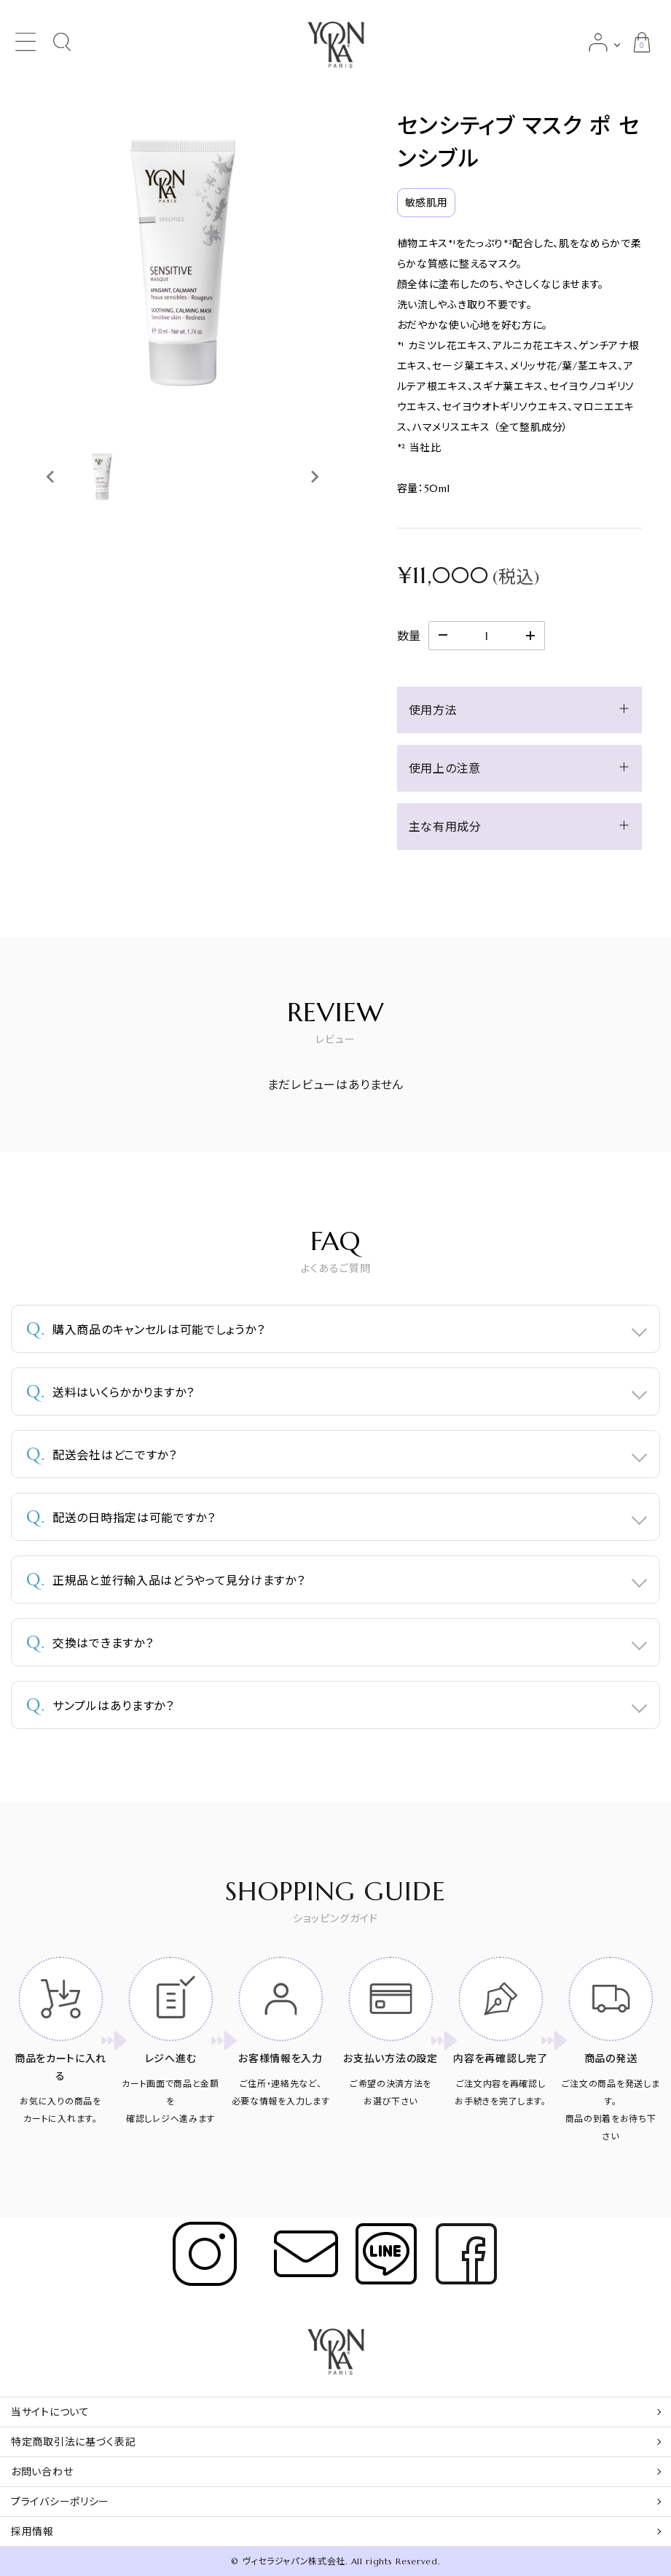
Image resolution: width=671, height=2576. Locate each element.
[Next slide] (314, 476)
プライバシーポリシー (60, 2501)
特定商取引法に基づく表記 (73, 2441)
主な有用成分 (445, 826)
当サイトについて (50, 2412)
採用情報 (32, 2531)
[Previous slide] (51, 476)
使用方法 (433, 710)
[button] (102, 476)
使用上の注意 (445, 768)
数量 (409, 635)
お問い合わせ (42, 2471)
